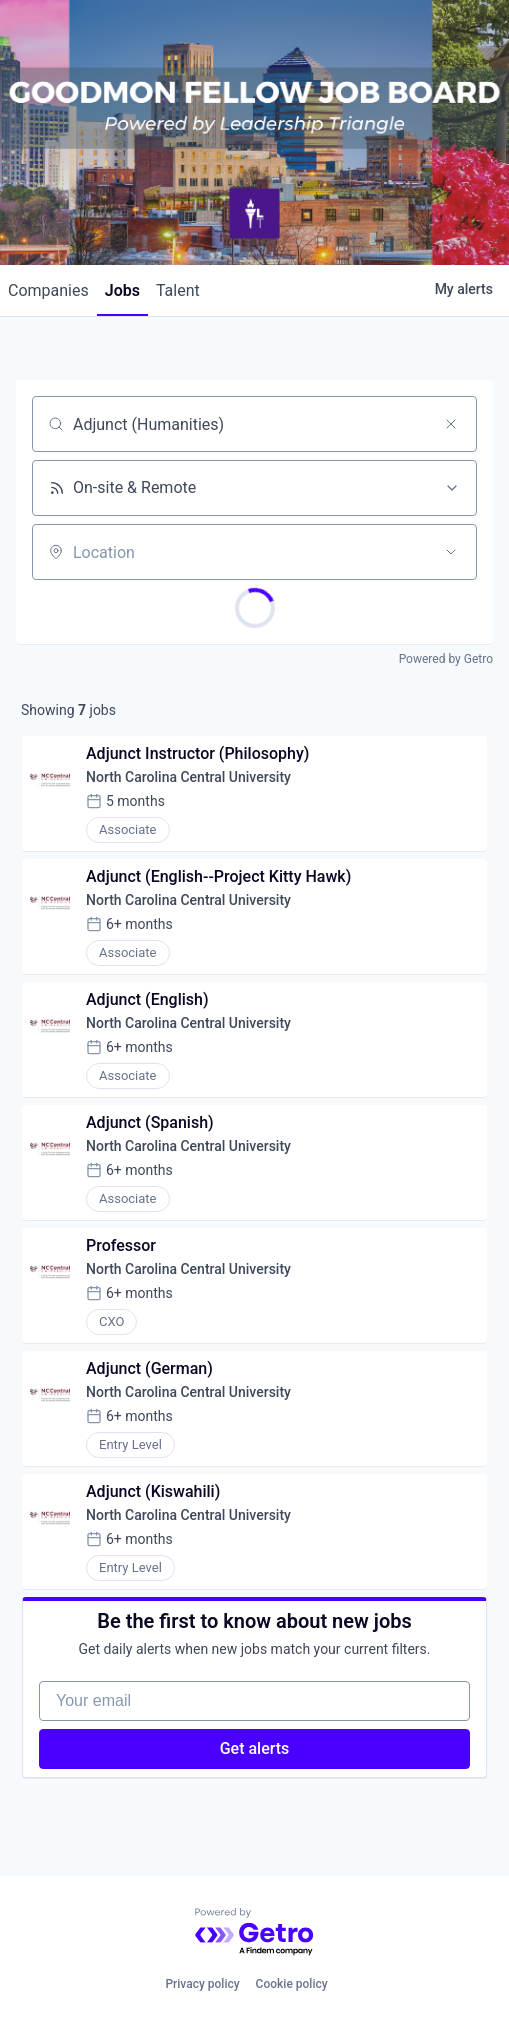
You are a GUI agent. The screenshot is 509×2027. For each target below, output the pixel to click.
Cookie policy (292, 1984)
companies (48, 290)
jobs (122, 290)
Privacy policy (202, 1984)
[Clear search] (451, 424)
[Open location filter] (451, 552)
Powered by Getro (446, 659)
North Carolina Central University (188, 777)
